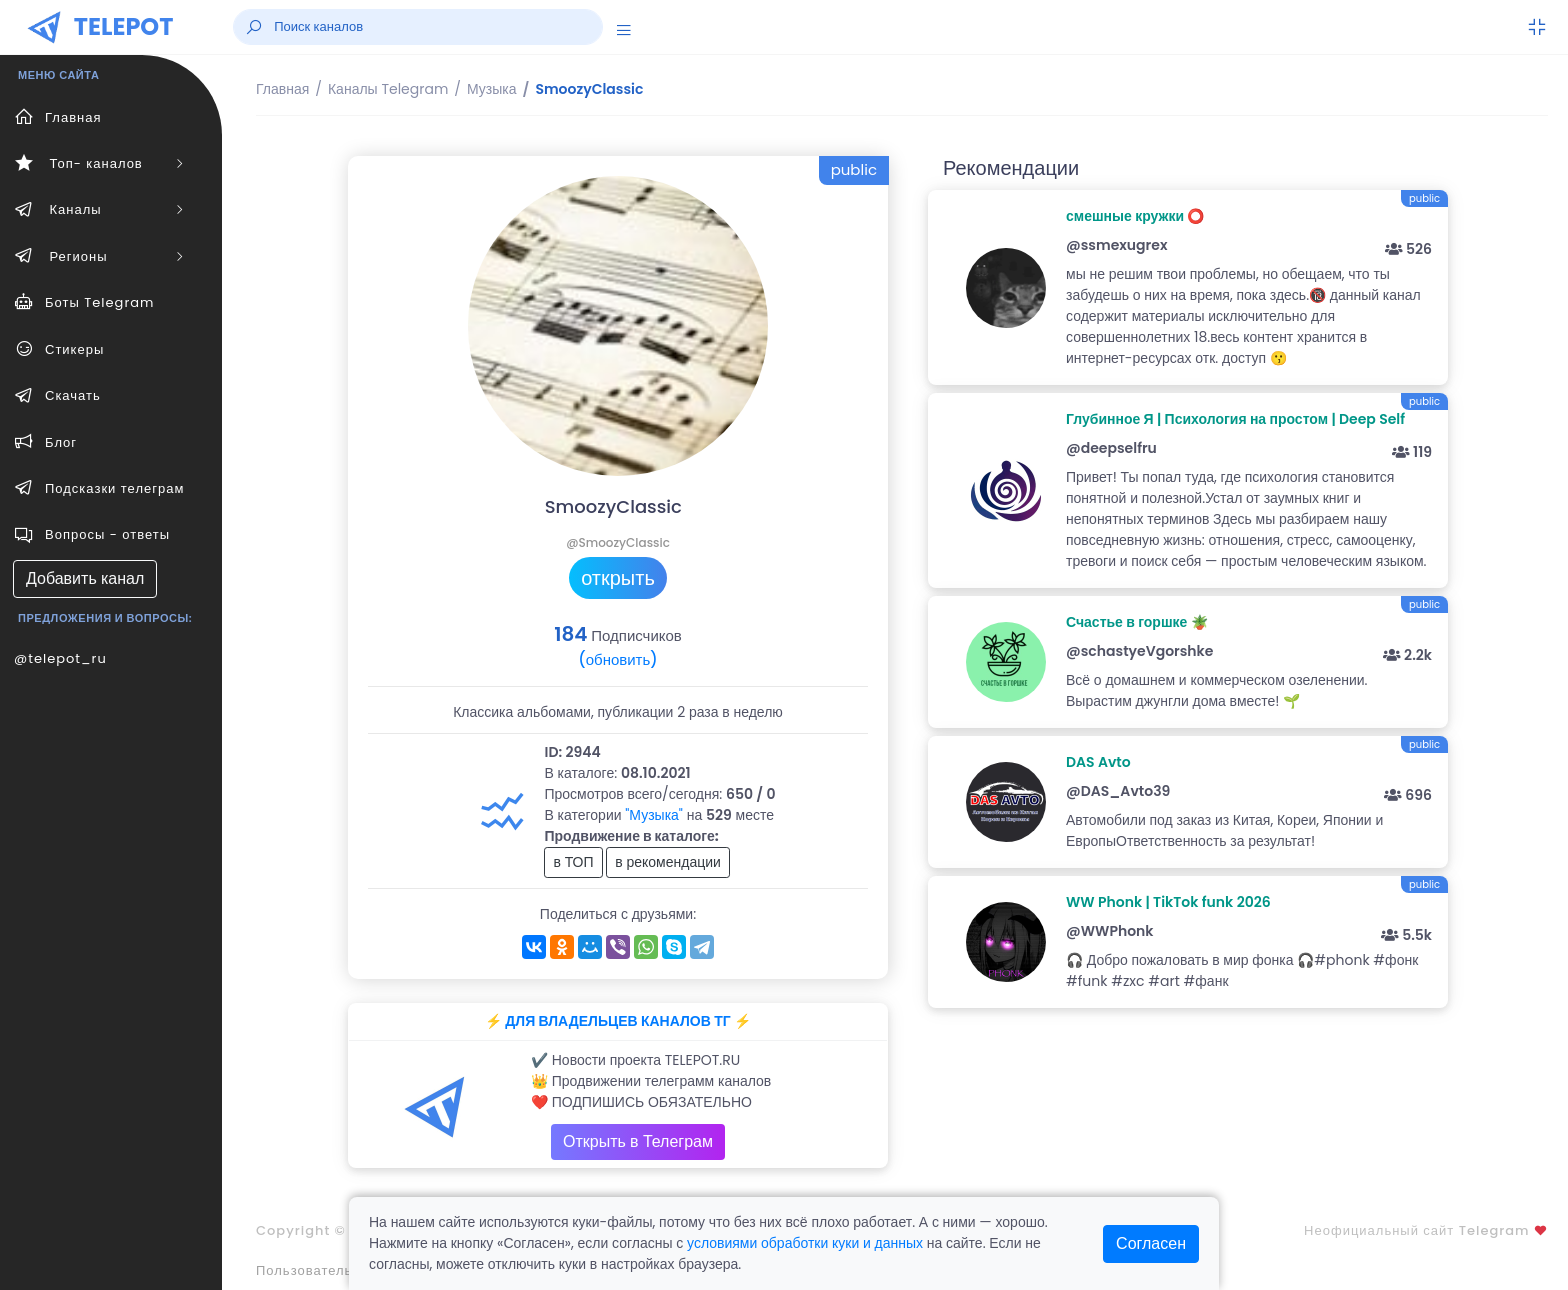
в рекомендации (668, 862)
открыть (618, 578)
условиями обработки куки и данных (805, 1243)
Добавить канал (85, 578)
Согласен (1151, 1243)
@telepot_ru (60, 658)
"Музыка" (654, 815)
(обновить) (617, 659)
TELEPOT (124, 26)
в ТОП (573, 862)
